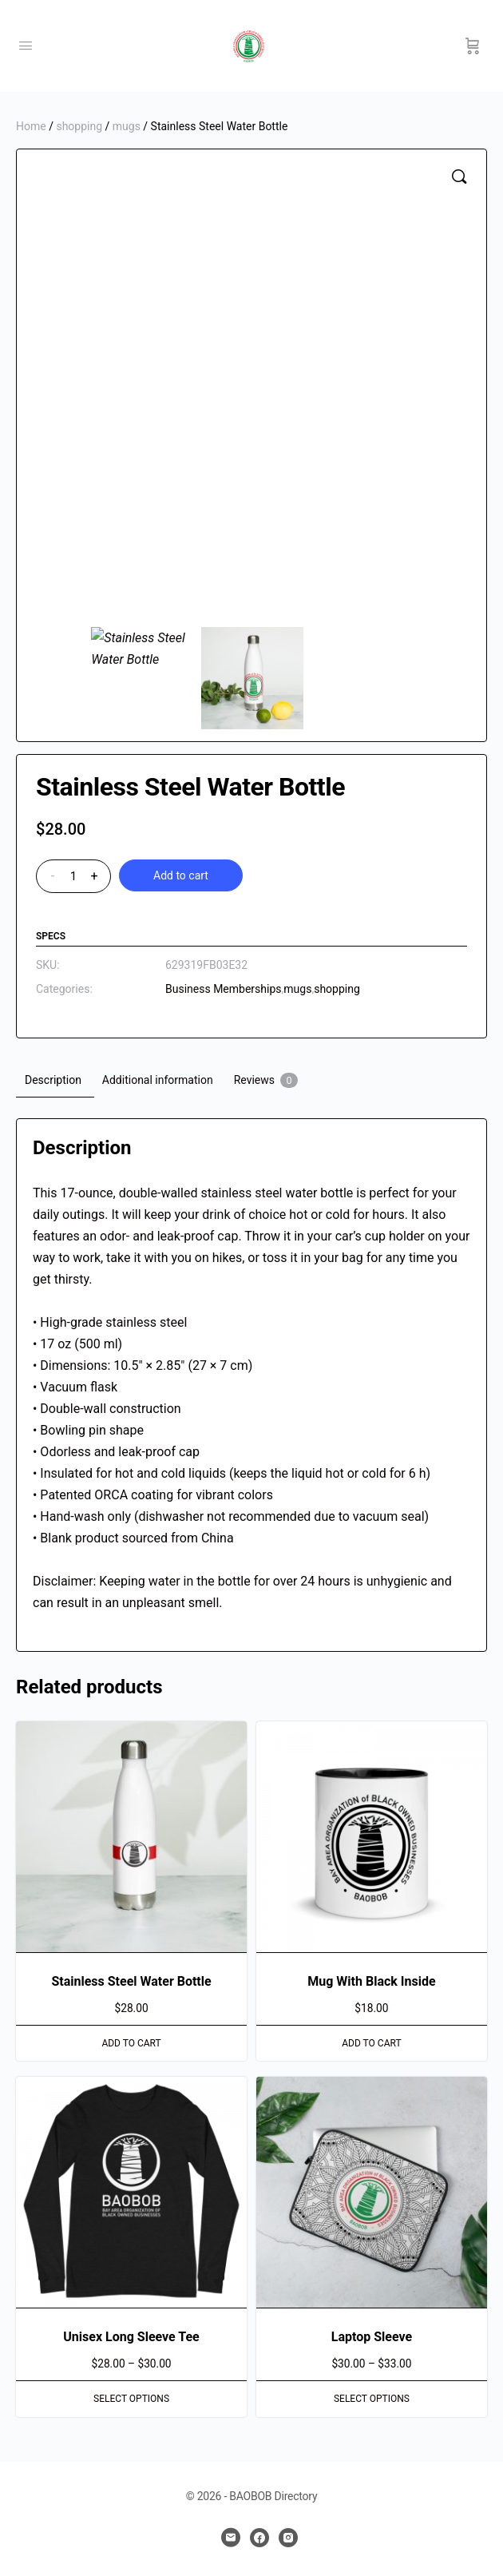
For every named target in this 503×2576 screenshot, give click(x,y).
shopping (79, 126)
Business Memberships (223, 988)
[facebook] (259, 2537)
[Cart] (472, 46)
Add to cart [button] (130, 2043)
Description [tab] (53, 1080)
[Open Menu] (25, 46)
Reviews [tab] (266, 1080)
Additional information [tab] (157, 1080)
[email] (230, 2537)
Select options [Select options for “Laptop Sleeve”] (372, 2398)
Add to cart (180, 875)
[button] (459, 176)
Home (31, 126)
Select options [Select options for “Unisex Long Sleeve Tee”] (131, 2398)
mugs (127, 126)
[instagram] (288, 2537)
